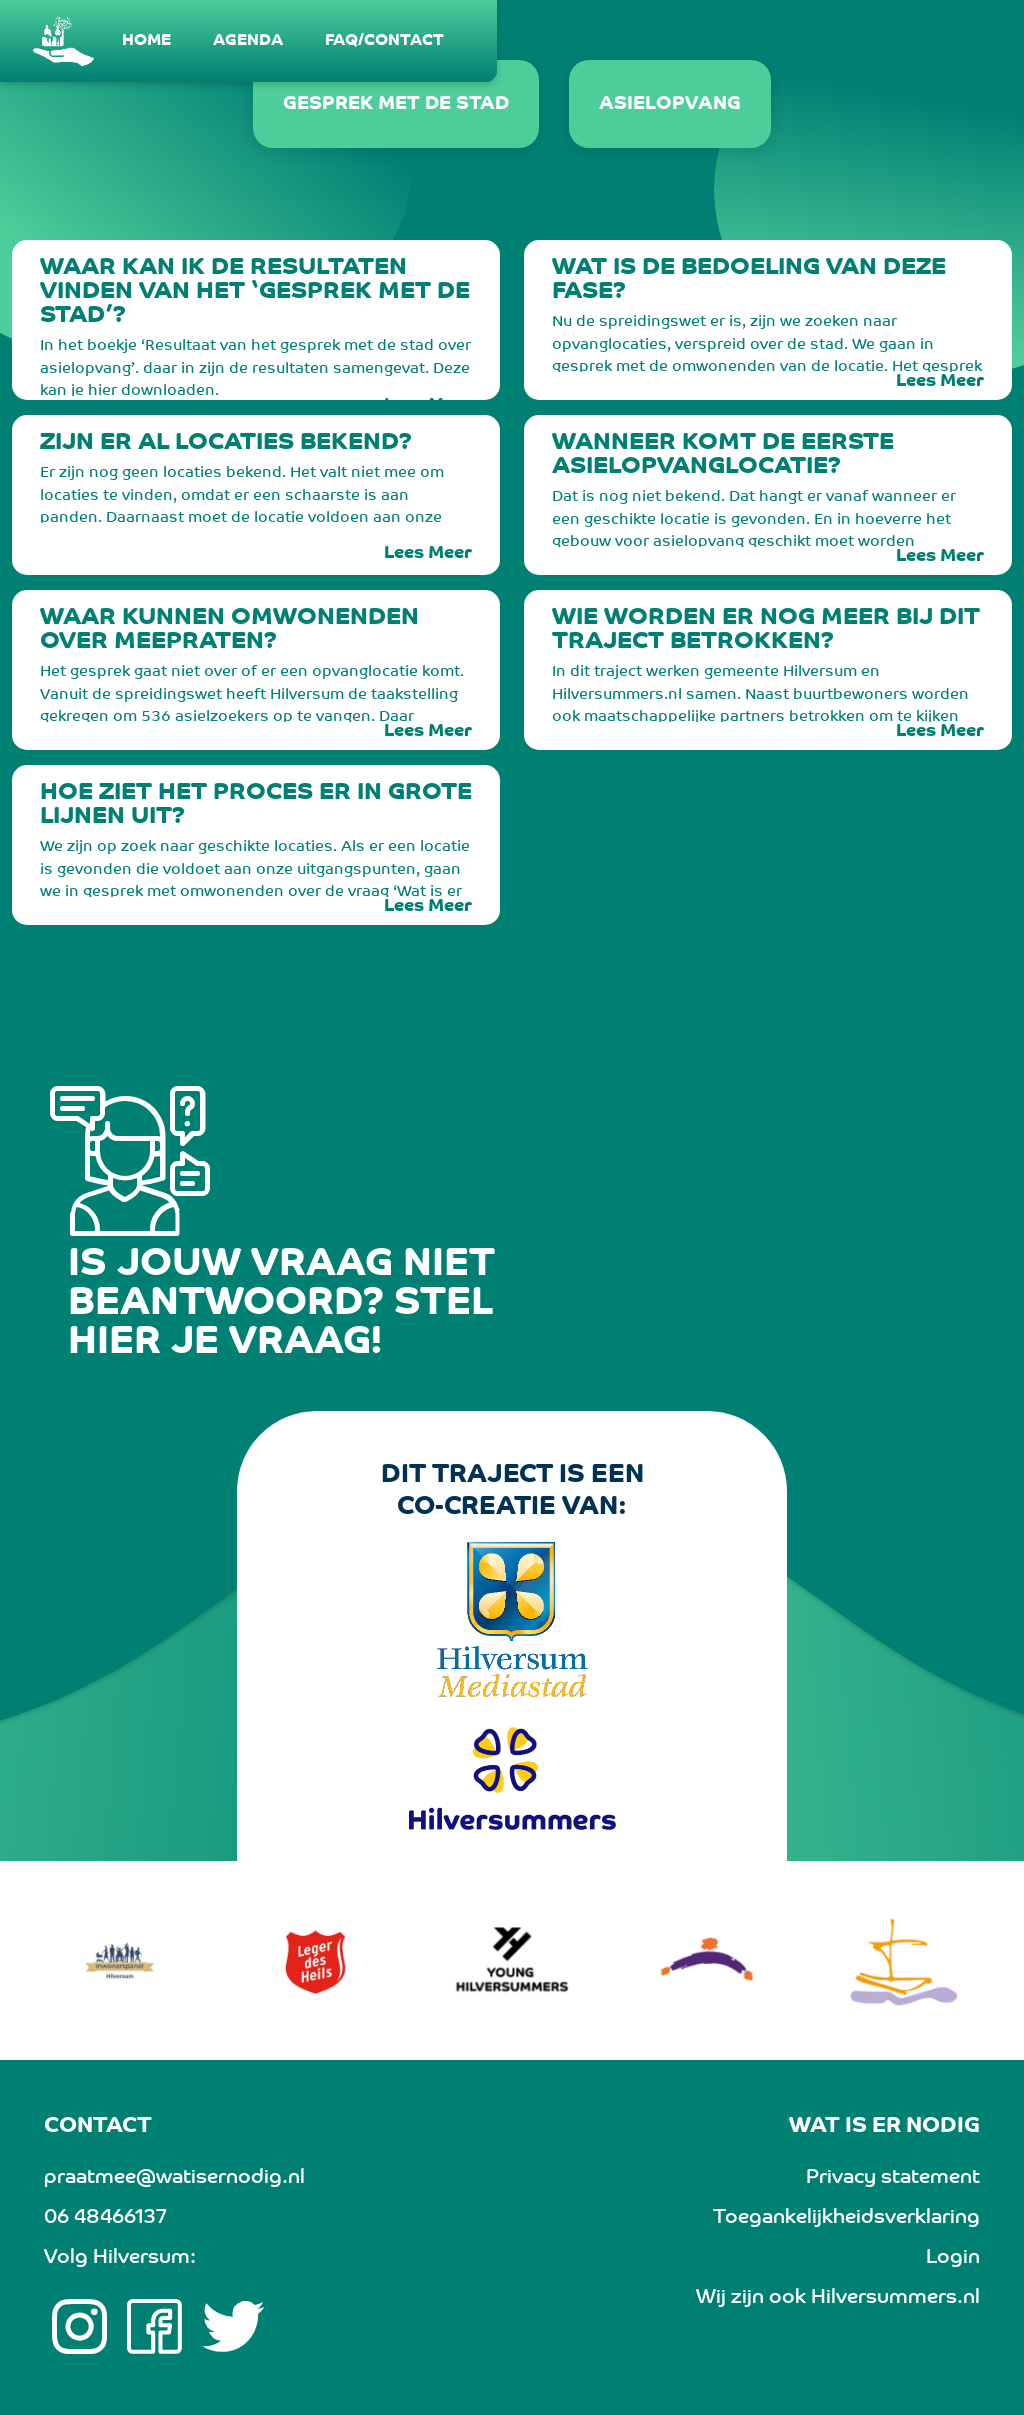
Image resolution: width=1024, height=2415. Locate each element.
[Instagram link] (79, 2327)
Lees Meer (428, 406)
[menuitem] (147, 41)
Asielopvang (670, 104)
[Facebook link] (154, 2327)
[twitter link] (233, 2327)
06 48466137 (105, 2218)
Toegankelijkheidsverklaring (846, 2218)
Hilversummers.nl (895, 2298)
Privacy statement (893, 2178)
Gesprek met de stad (396, 104)
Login (953, 2258)
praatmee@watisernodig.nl (174, 2178)
